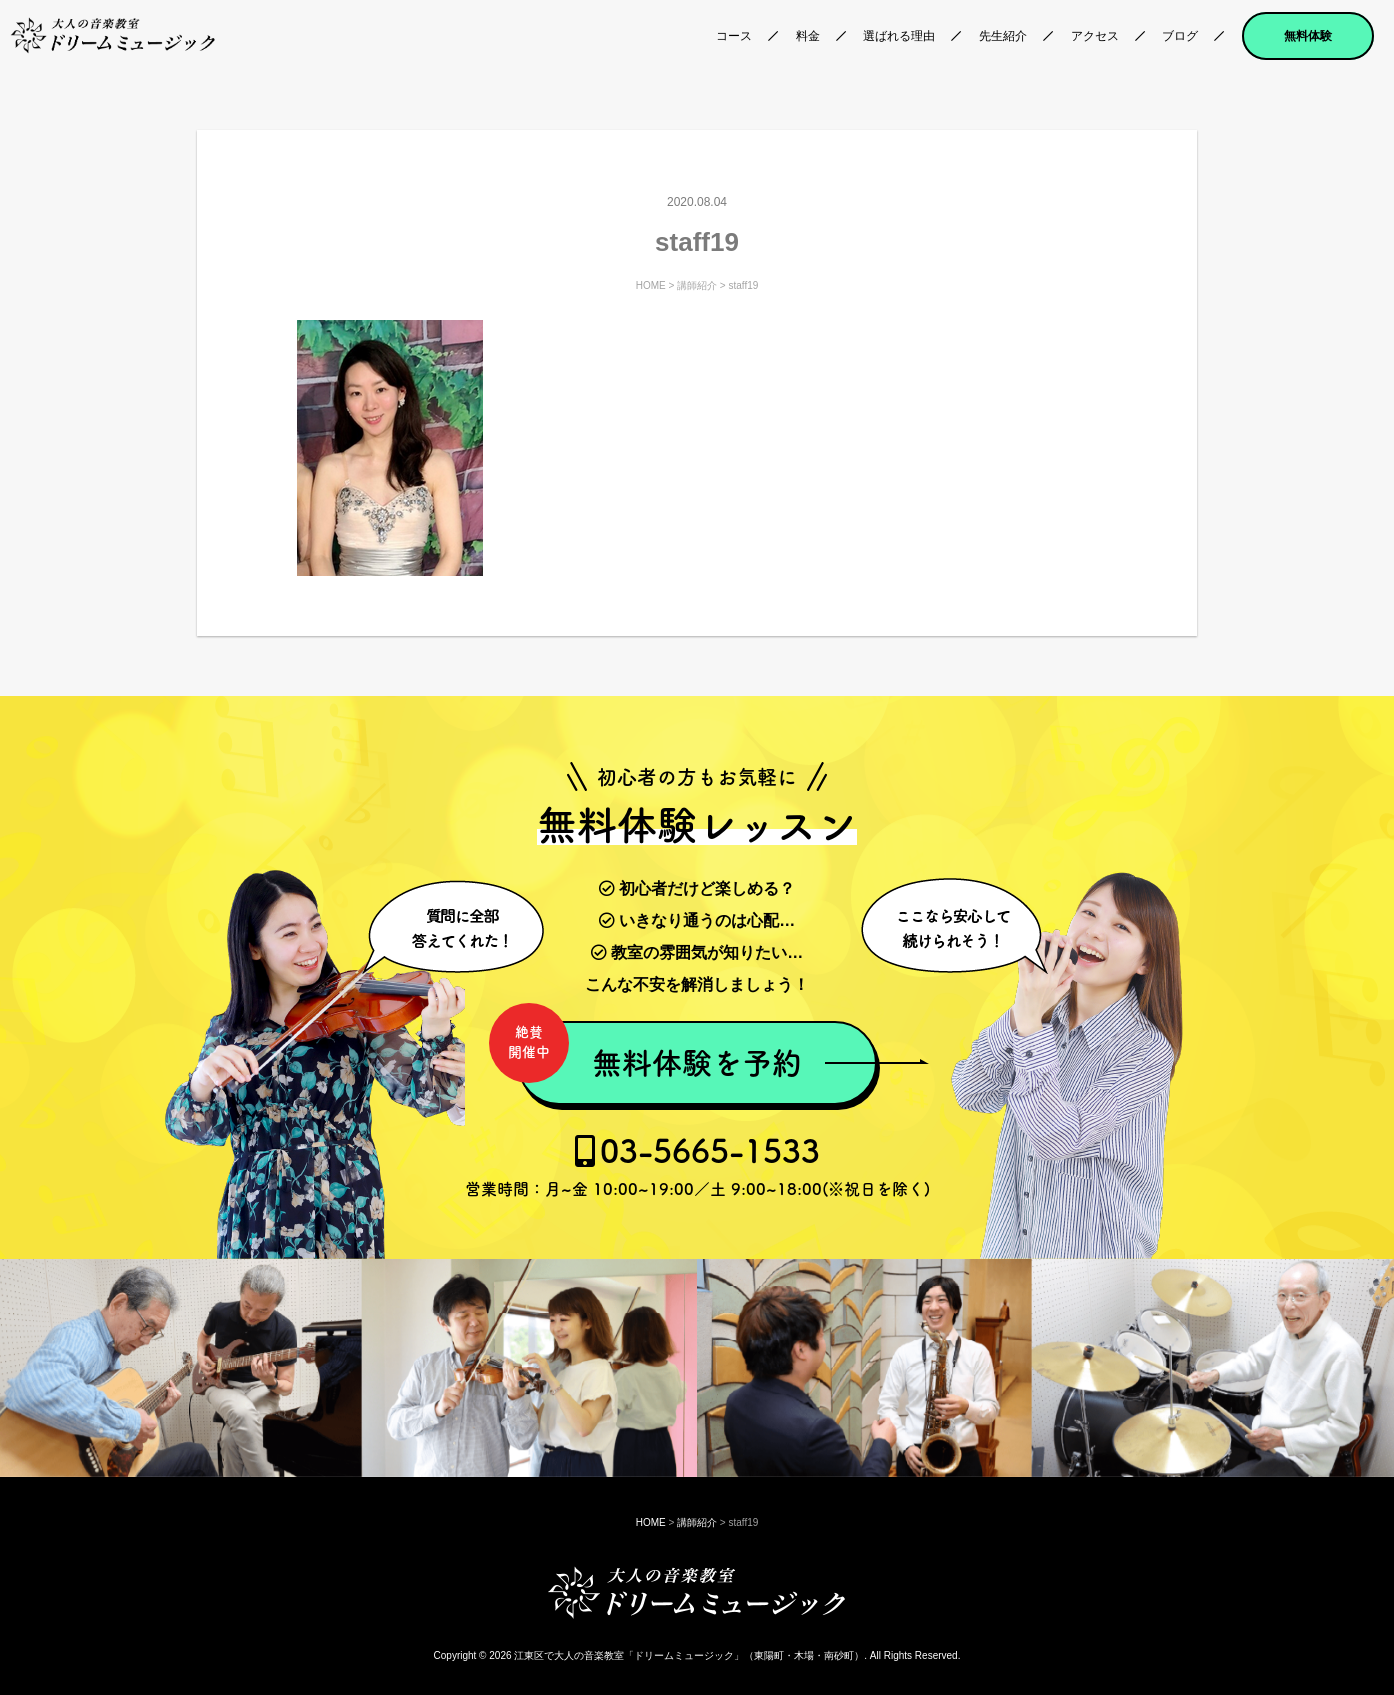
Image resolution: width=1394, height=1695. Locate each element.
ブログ (1180, 36)
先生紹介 (1003, 36)
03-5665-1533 (697, 1166)
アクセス (1095, 36)
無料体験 (1308, 36)
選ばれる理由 (899, 36)
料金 (808, 36)
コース (734, 36)
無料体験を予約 (659, 1052)
